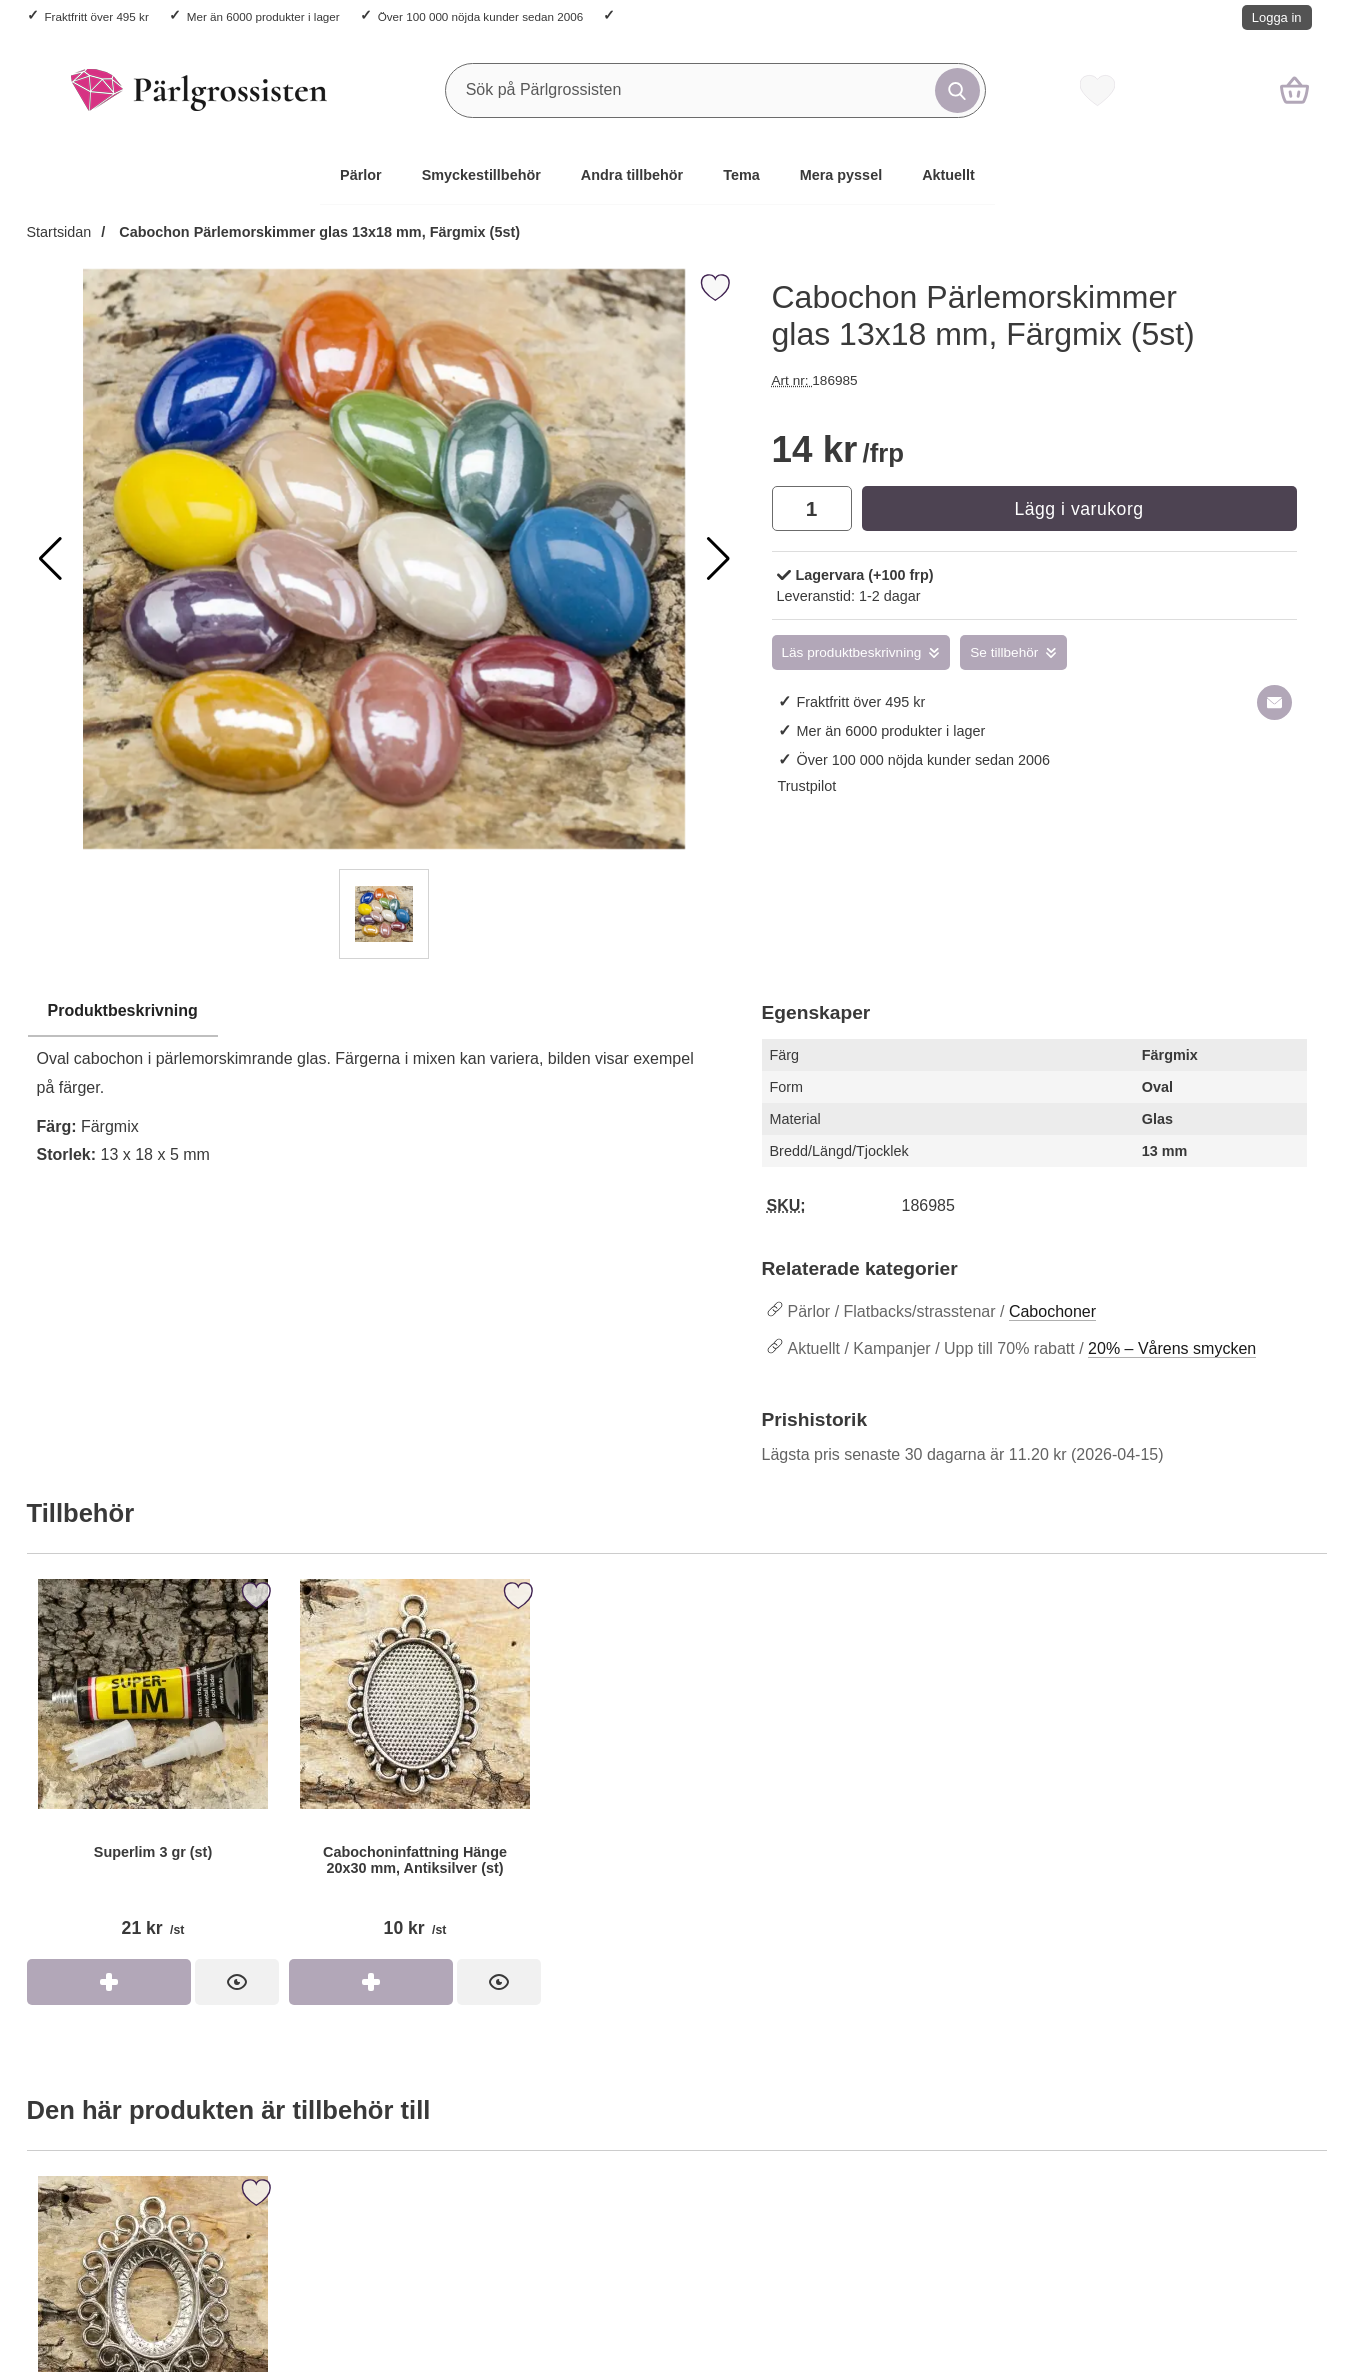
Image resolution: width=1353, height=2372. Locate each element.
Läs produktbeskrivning (852, 652)
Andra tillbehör (632, 175)
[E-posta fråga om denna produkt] (1274, 702)
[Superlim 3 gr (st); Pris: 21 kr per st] (153, 1766)
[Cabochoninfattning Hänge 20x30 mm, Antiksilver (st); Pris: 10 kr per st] (415, 1766)
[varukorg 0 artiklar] (1294, 90)
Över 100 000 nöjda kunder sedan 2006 (480, 16)
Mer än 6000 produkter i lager (263, 16)
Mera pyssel (841, 175)
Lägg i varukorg (1078, 509)
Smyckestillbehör (481, 175)
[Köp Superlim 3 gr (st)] (109, 1982)
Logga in (1277, 17)
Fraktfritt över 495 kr (97, 16)
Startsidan (59, 232)
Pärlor (361, 175)
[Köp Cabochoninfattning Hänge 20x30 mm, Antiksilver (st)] (371, 1982)
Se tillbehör (1004, 652)
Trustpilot (807, 786)
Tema (741, 175)
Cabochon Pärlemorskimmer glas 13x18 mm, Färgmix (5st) (317, 232)
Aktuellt (948, 175)
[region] (384, 1012)
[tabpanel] (384, 1088)
